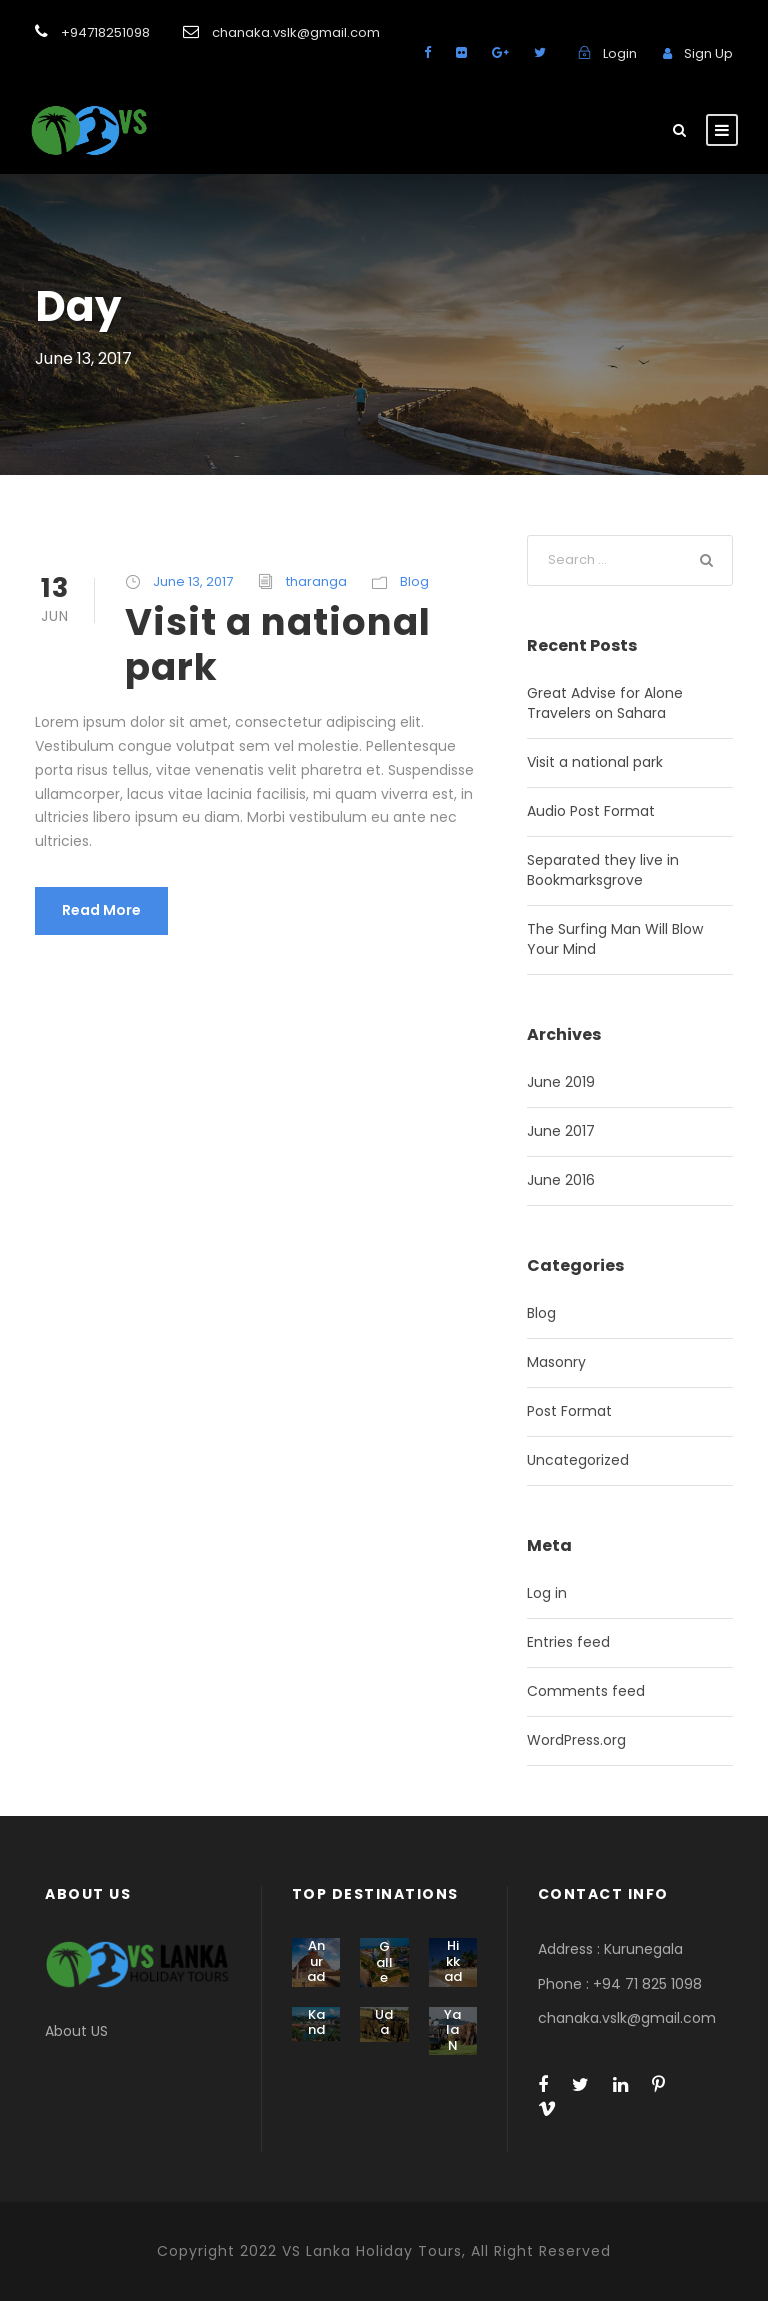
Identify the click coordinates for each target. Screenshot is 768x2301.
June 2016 (561, 1180)
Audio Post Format (591, 811)
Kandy (316, 2030)
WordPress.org (576, 1740)
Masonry (556, 1362)
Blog (414, 581)
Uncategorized (578, 1460)
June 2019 (561, 1082)
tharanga (316, 581)
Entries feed (568, 1642)
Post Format (569, 1411)
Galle (384, 1962)
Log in (547, 1593)
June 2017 (561, 1131)
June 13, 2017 (193, 581)
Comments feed (586, 1691)
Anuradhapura (316, 1984)
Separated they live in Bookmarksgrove (603, 870)
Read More (101, 910)
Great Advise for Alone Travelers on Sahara (605, 703)
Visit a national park (278, 644)
